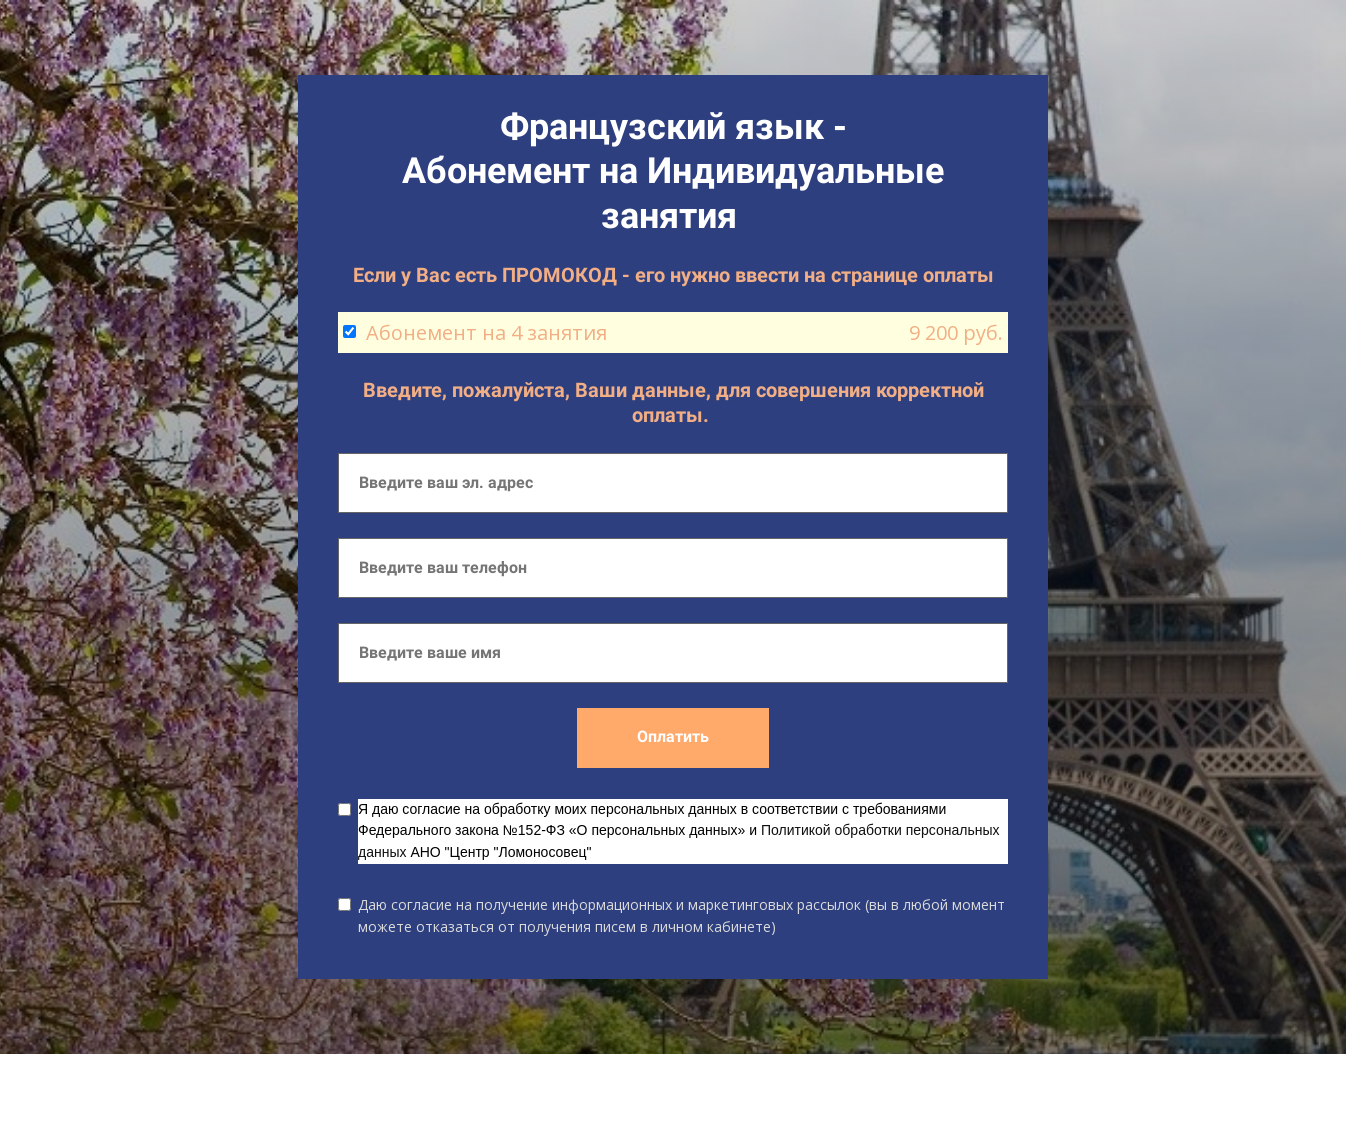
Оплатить (673, 736)
